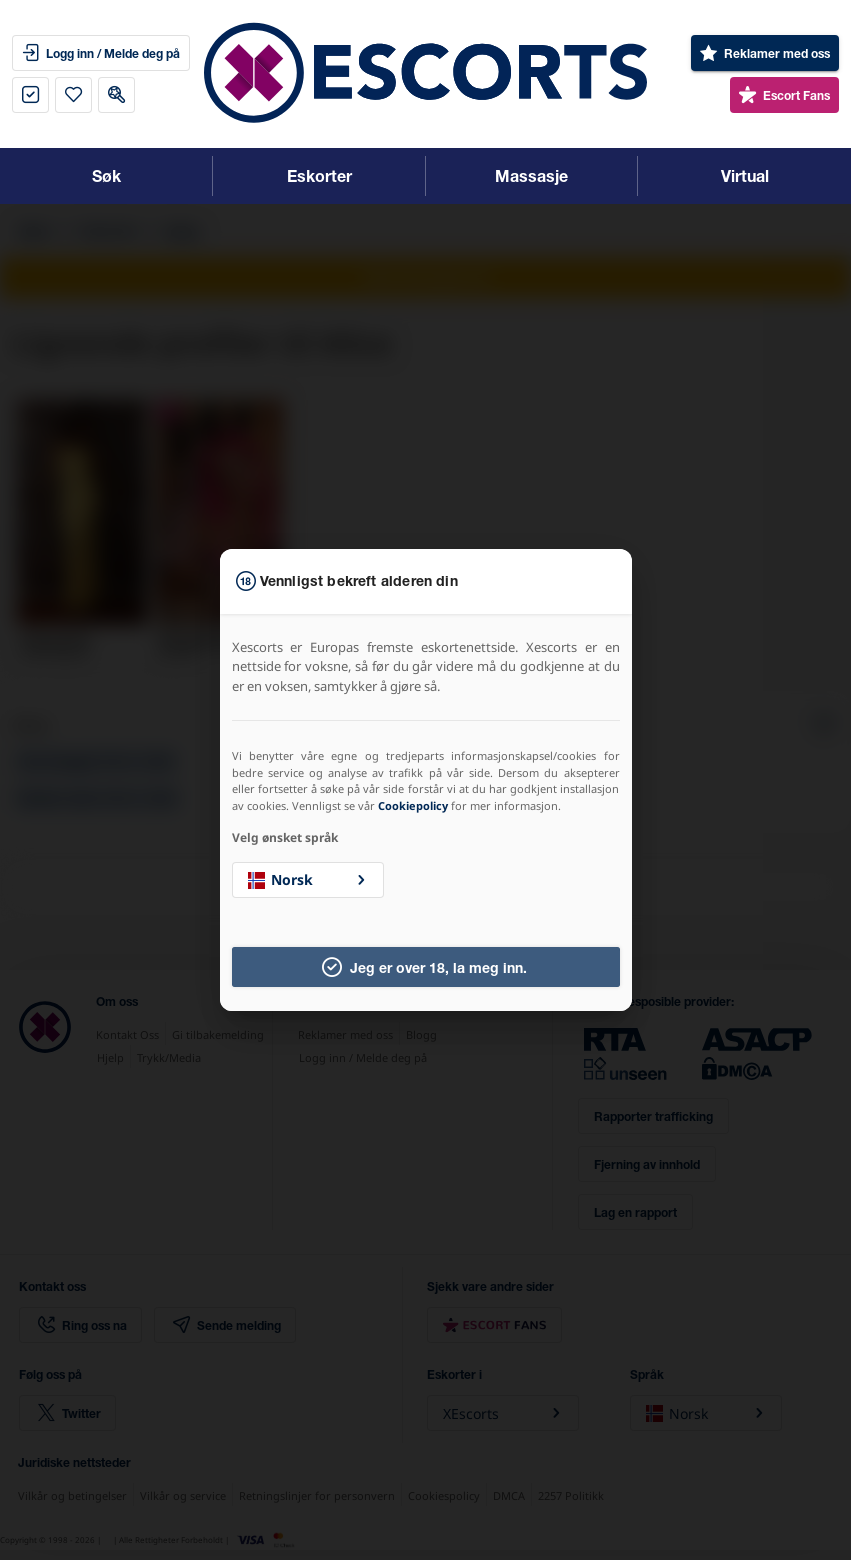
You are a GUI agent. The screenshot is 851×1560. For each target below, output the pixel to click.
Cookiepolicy (413, 805)
